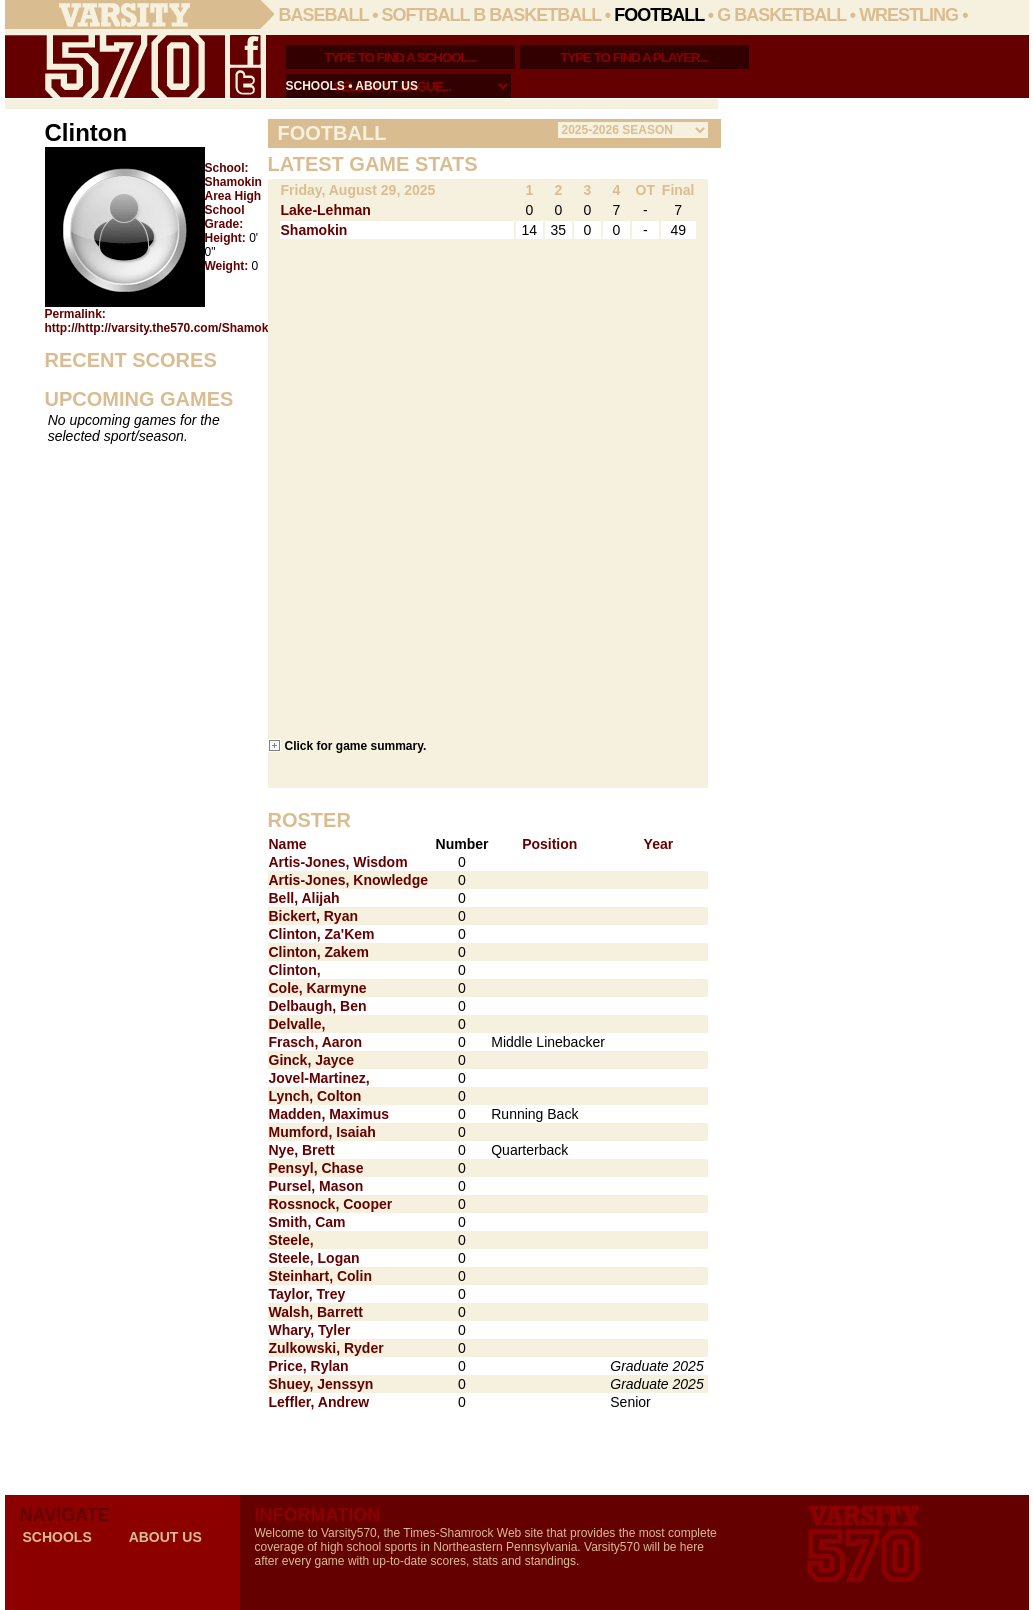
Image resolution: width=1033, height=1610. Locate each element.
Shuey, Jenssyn (321, 1384)
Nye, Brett (302, 1150)
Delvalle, (297, 1024)
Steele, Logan (314, 1258)
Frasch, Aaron (316, 1042)
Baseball (324, 15)
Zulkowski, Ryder (326, 1348)
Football (659, 15)
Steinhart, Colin (320, 1276)
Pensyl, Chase (316, 1168)
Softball (426, 15)
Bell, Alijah (304, 898)
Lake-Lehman (326, 210)
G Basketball (781, 15)
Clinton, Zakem (319, 952)
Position (549, 844)
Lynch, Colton (315, 1096)
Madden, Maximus (329, 1114)
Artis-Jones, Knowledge (348, 880)
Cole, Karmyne (318, 988)
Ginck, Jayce (312, 1060)
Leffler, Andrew (319, 1402)
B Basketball (537, 15)
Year (659, 844)
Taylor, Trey (307, 1294)
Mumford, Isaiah (322, 1132)
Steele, (291, 1240)
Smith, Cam (307, 1222)
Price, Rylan (309, 1366)
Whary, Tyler (310, 1330)
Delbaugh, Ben (318, 1006)
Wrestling (908, 15)
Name (288, 844)
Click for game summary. (356, 745)
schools (315, 86)
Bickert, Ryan (313, 916)
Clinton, (295, 970)
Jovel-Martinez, (319, 1078)
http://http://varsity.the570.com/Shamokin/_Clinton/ (189, 328)
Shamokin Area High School (233, 196)
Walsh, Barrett (316, 1312)
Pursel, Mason (316, 1186)
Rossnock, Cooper (331, 1204)
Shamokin (314, 230)
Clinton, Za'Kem (322, 934)
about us (386, 86)
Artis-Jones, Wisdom (338, 862)
